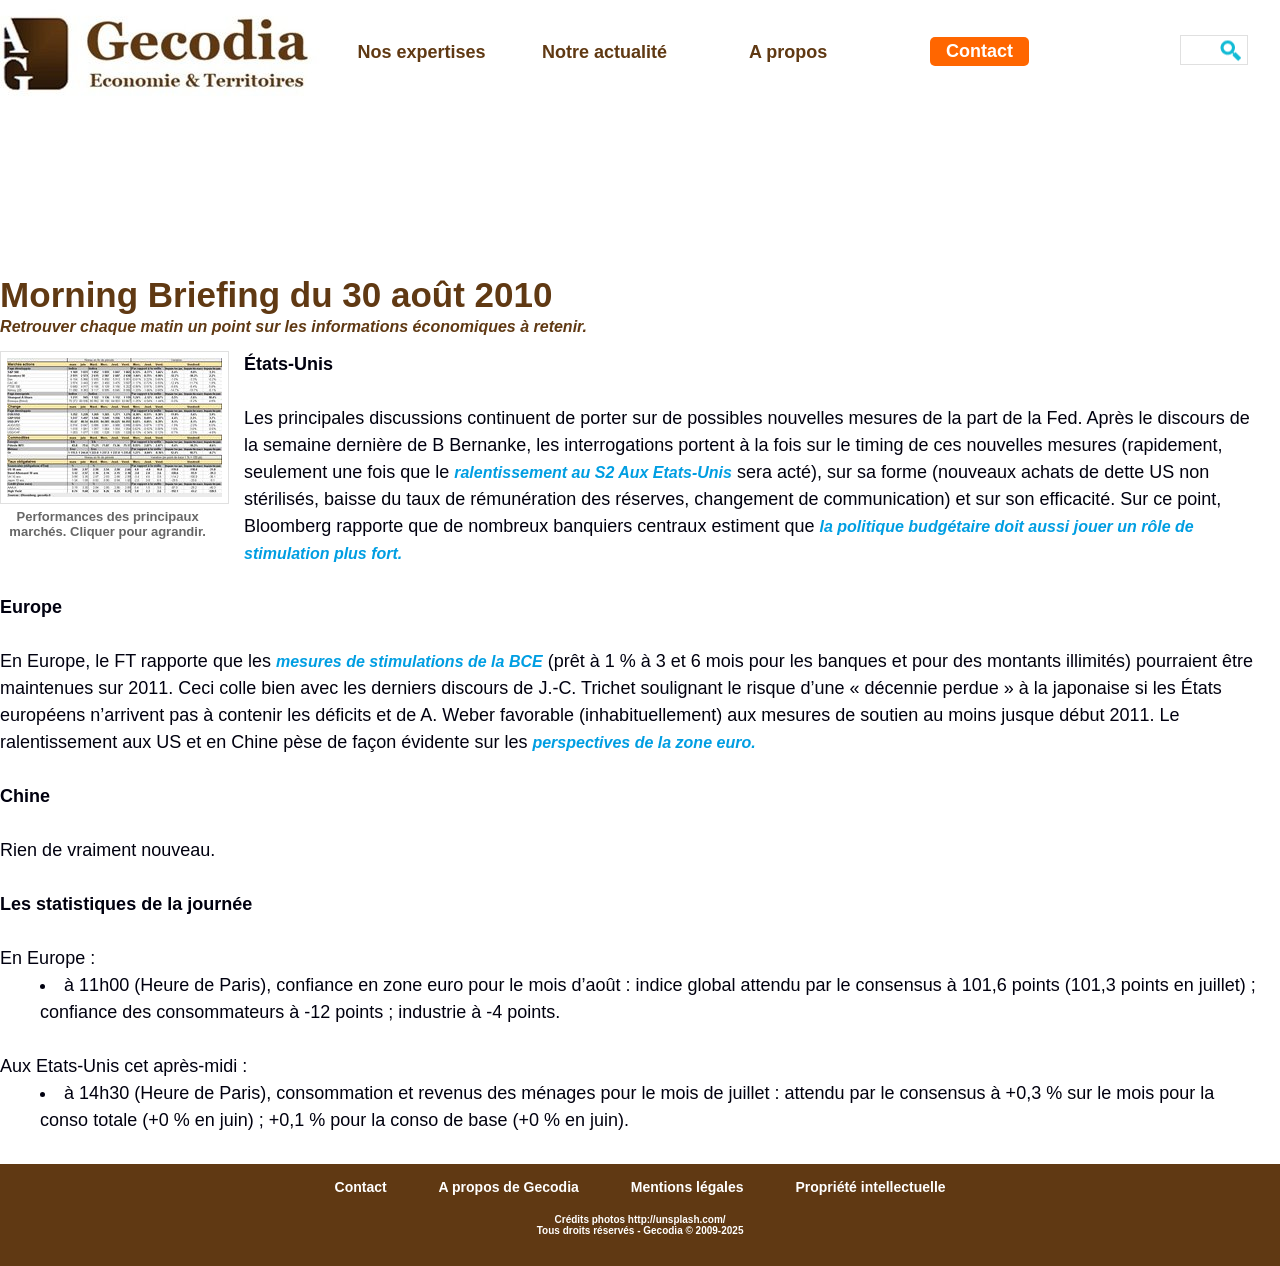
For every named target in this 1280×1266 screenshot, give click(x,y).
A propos (788, 52)
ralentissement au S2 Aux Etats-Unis (593, 472)
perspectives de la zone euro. (643, 742)
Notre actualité (604, 52)
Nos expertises (422, 52)
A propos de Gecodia (511, 1187)
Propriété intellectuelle (870, 1187)
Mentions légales (689, 1187)
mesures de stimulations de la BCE (409, 661)
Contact (979, 51)
